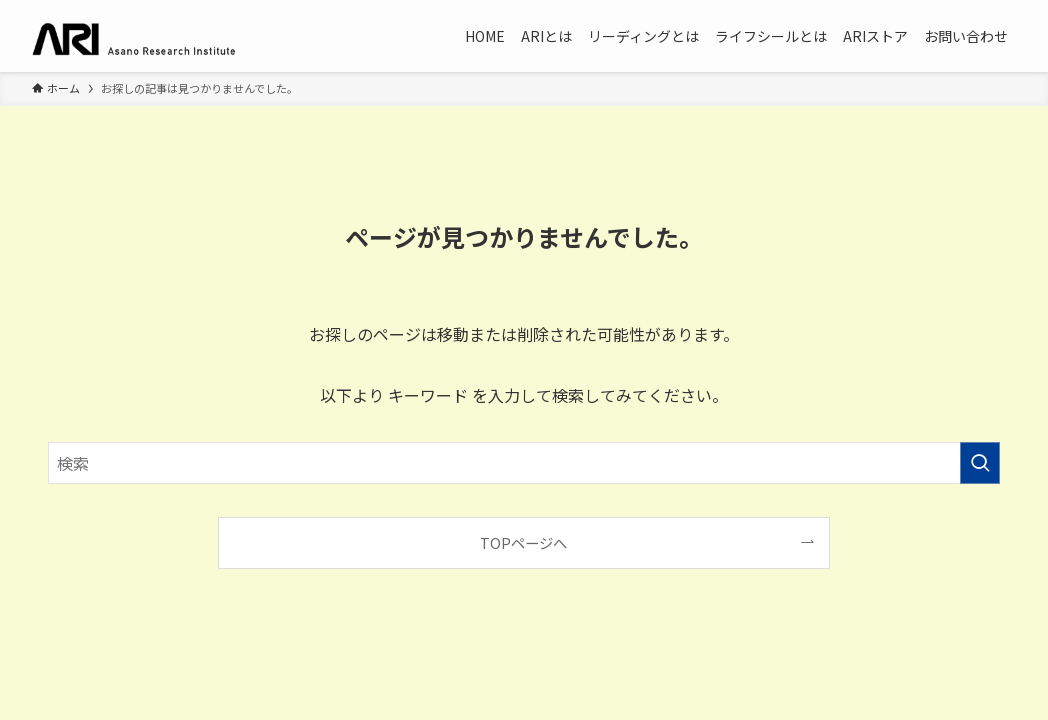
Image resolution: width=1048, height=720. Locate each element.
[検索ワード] (524, 463)
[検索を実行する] (980, 463)
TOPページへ (523, 542)
